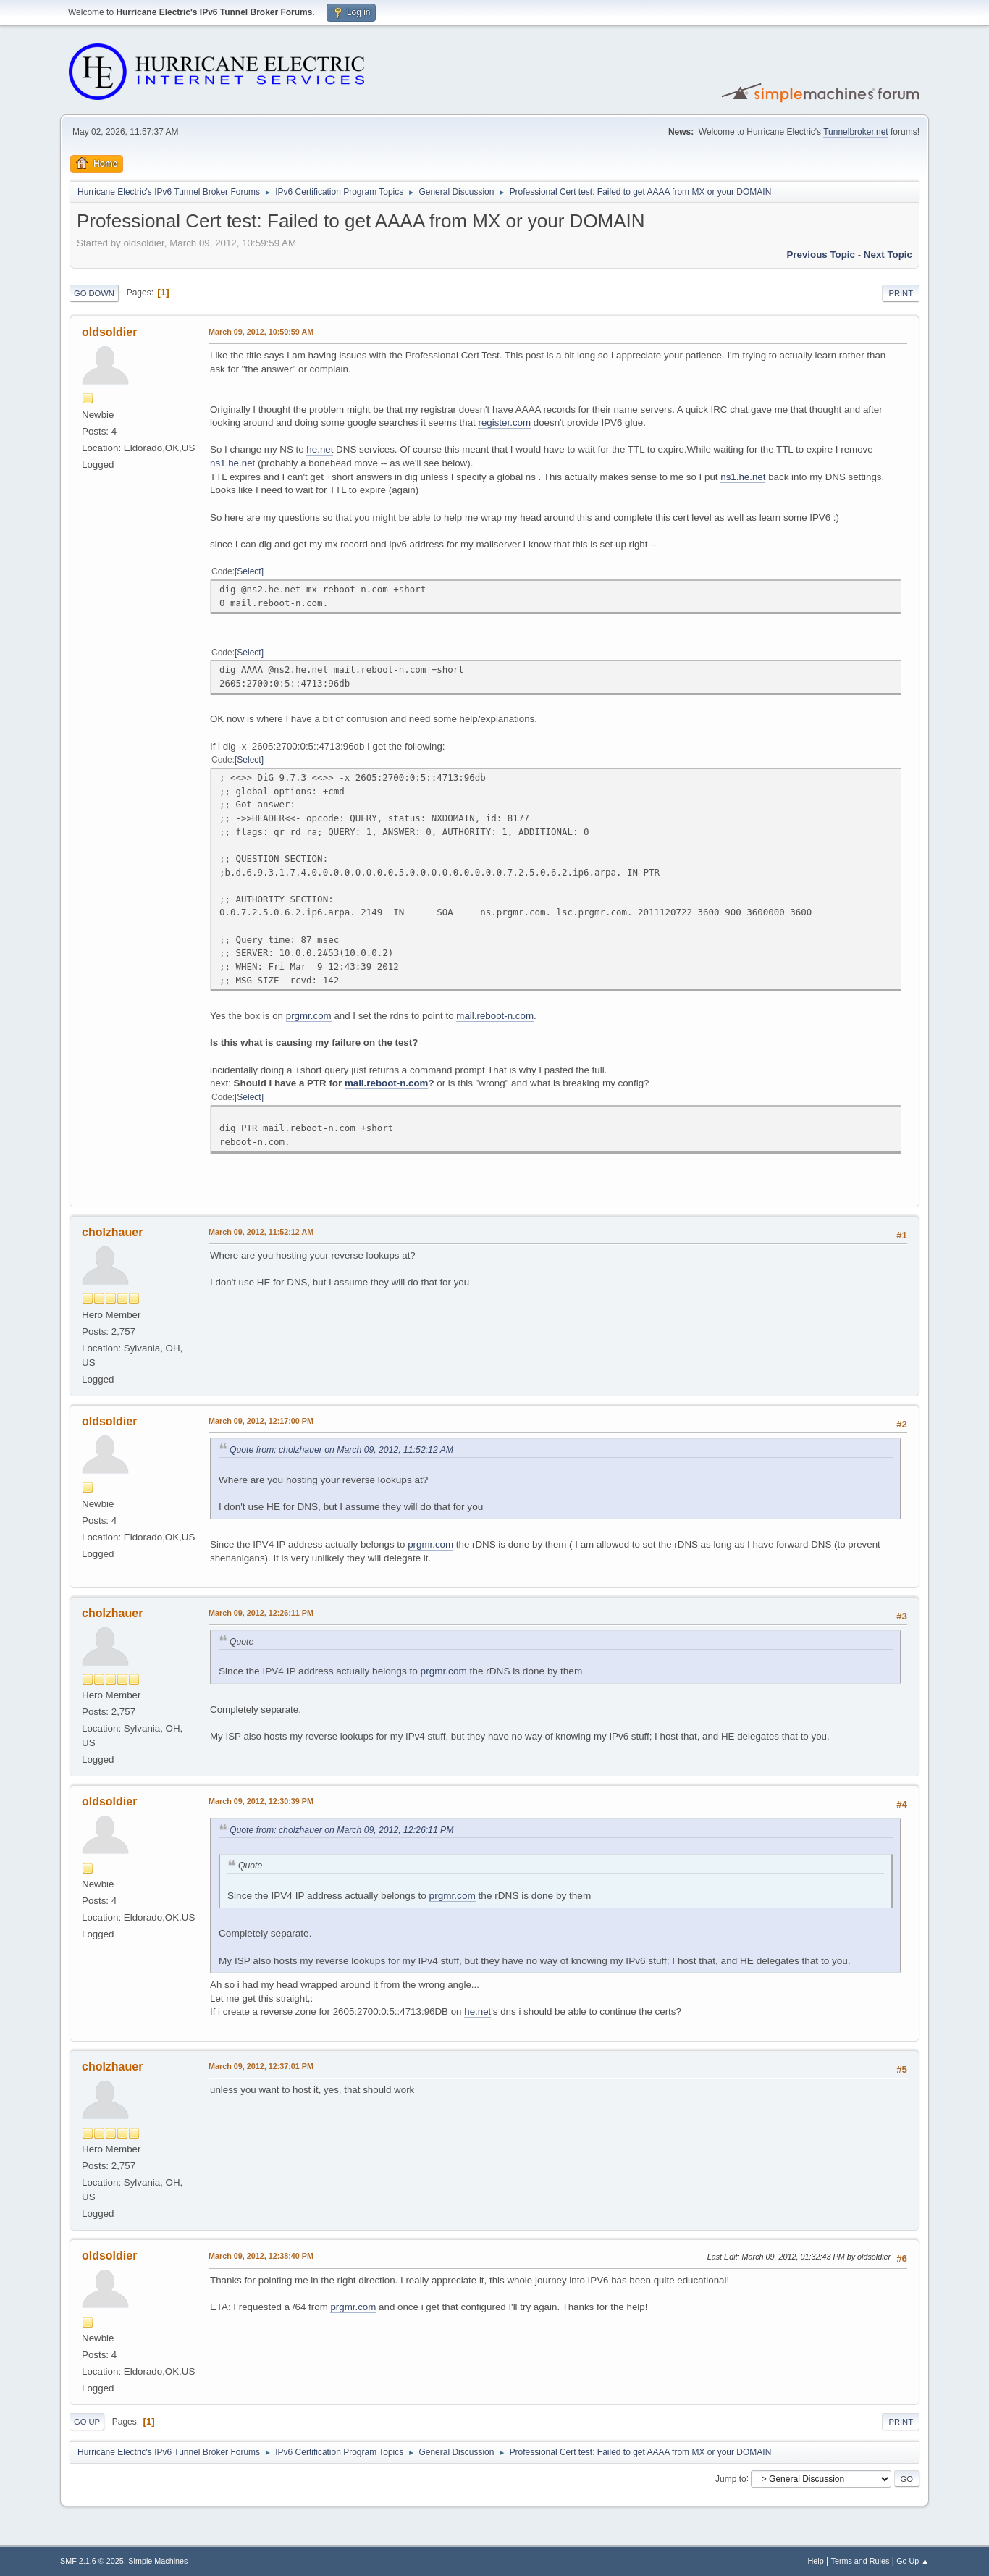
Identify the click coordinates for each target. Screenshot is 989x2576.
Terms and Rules (860, 2560)
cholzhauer (112, 1232)
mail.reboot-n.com (495, 1015)
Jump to (730, 2478)
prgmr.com (309, 1015)
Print (900, 293)
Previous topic (820, 254)
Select (249, 571)
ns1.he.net (232, 463)
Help (816, 2560)
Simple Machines (158, 2560)
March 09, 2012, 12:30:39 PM (261, 1801)
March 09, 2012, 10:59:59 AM (261, 331)
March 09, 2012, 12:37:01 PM (261, 2066)
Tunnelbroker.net (855, 132)
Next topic (888, 254)
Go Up (87, 2421)
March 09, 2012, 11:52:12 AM (261, 1232)
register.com (504, 422)
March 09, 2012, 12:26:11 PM (261, 1612)
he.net (319, 449)
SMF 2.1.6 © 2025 (92, 2560)
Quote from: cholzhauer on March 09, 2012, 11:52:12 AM (341, 1450)
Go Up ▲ (912, 2560)
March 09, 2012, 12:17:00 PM (261, 1421)
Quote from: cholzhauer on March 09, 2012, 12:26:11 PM (341, 1830)
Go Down (94, 293)
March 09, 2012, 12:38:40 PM (261, 2256)
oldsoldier (109, 332)
